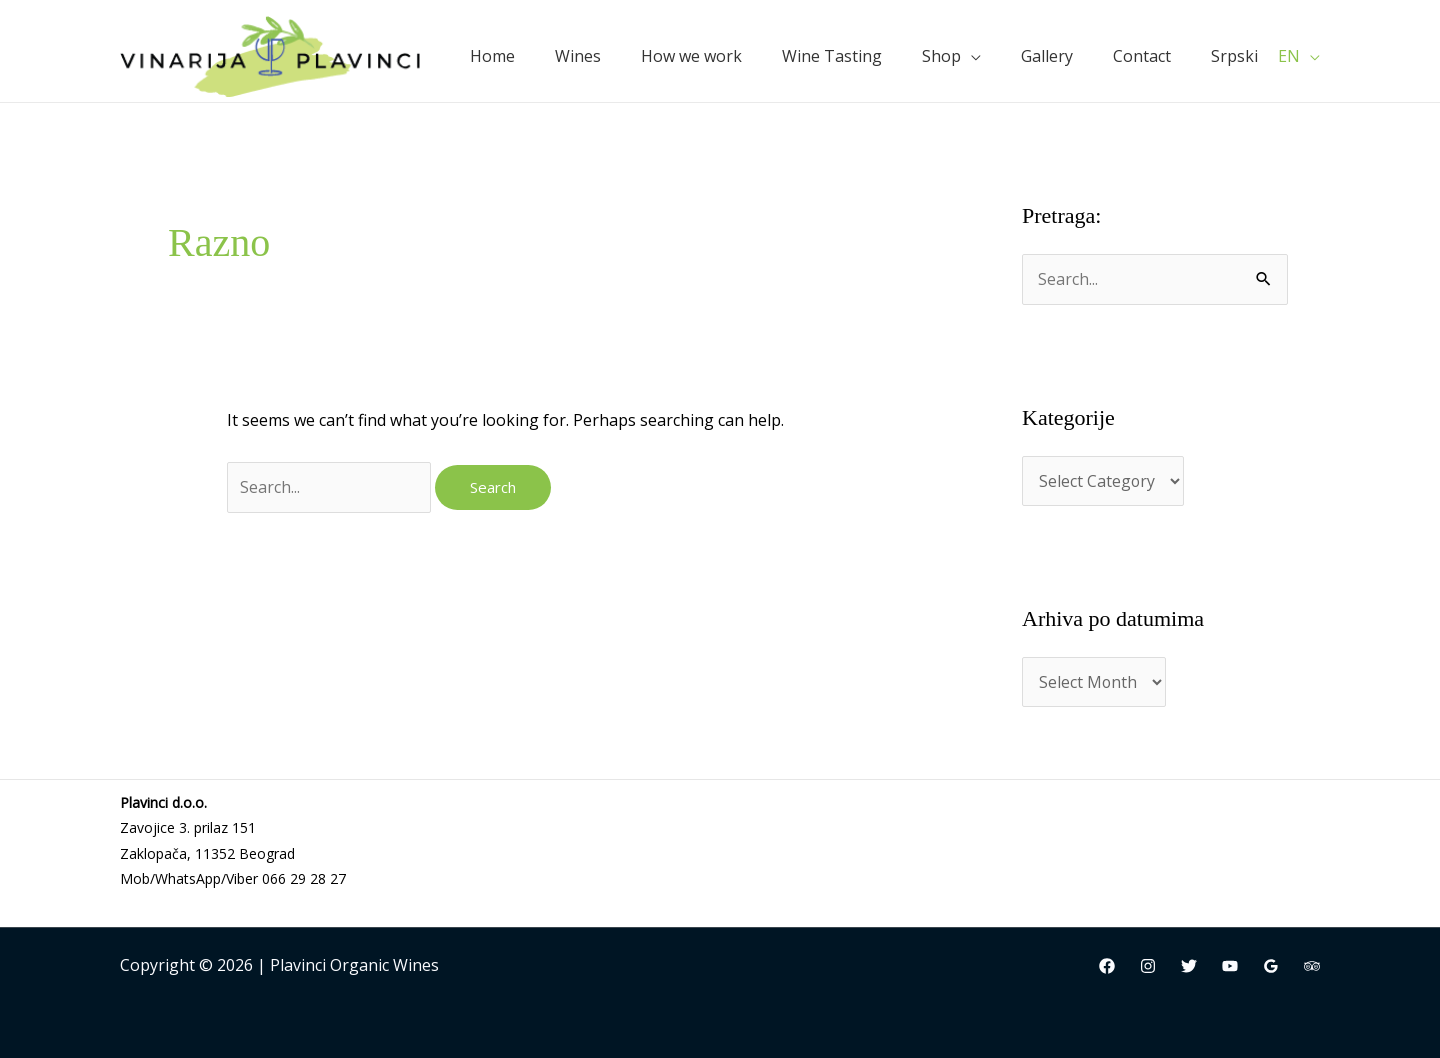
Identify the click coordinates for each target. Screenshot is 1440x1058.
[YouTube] (1230, 967)
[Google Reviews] (1271, 967)
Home (492, 56)
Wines (578, 56)
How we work (691, 56)
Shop (941, 56)
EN (1289, 56)
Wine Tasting (832, 56)
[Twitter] (1189, 967)
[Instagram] (1148, 967)
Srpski (1234, 56)
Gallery (1047, 56)
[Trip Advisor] (1312, 967)
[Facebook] (1107, 967)
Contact (1142, 56)
